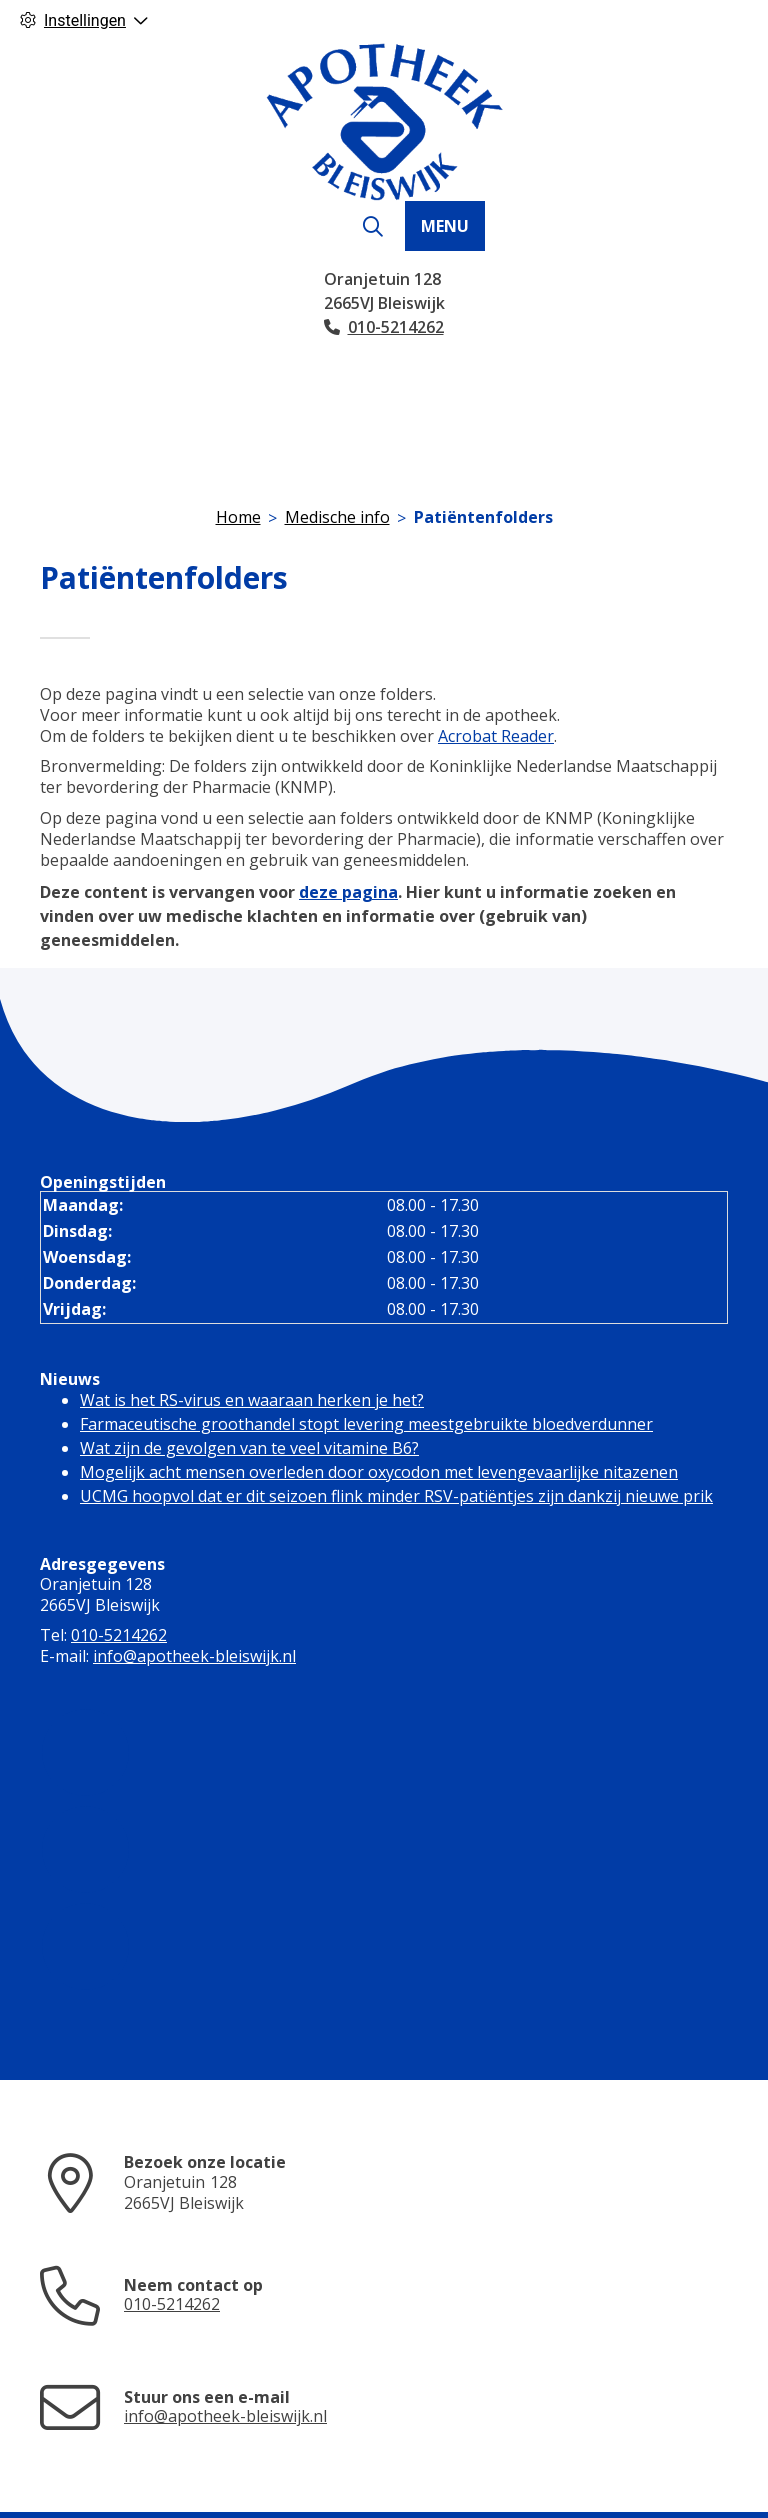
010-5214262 (119, 1635)
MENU (445, 226)
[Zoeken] (373, 227)
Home (238, 517)
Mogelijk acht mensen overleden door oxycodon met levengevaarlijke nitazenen (379, 1472)
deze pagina (348, 892)
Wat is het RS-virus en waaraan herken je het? (252, 1400)
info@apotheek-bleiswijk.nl (194, 1656)
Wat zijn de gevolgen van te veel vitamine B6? (249, 1448)
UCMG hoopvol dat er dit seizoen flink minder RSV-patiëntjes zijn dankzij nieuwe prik (396, 1496)
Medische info (337, 517)
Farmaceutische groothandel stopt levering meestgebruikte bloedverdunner (366, 1424)
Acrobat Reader (496, 736)
